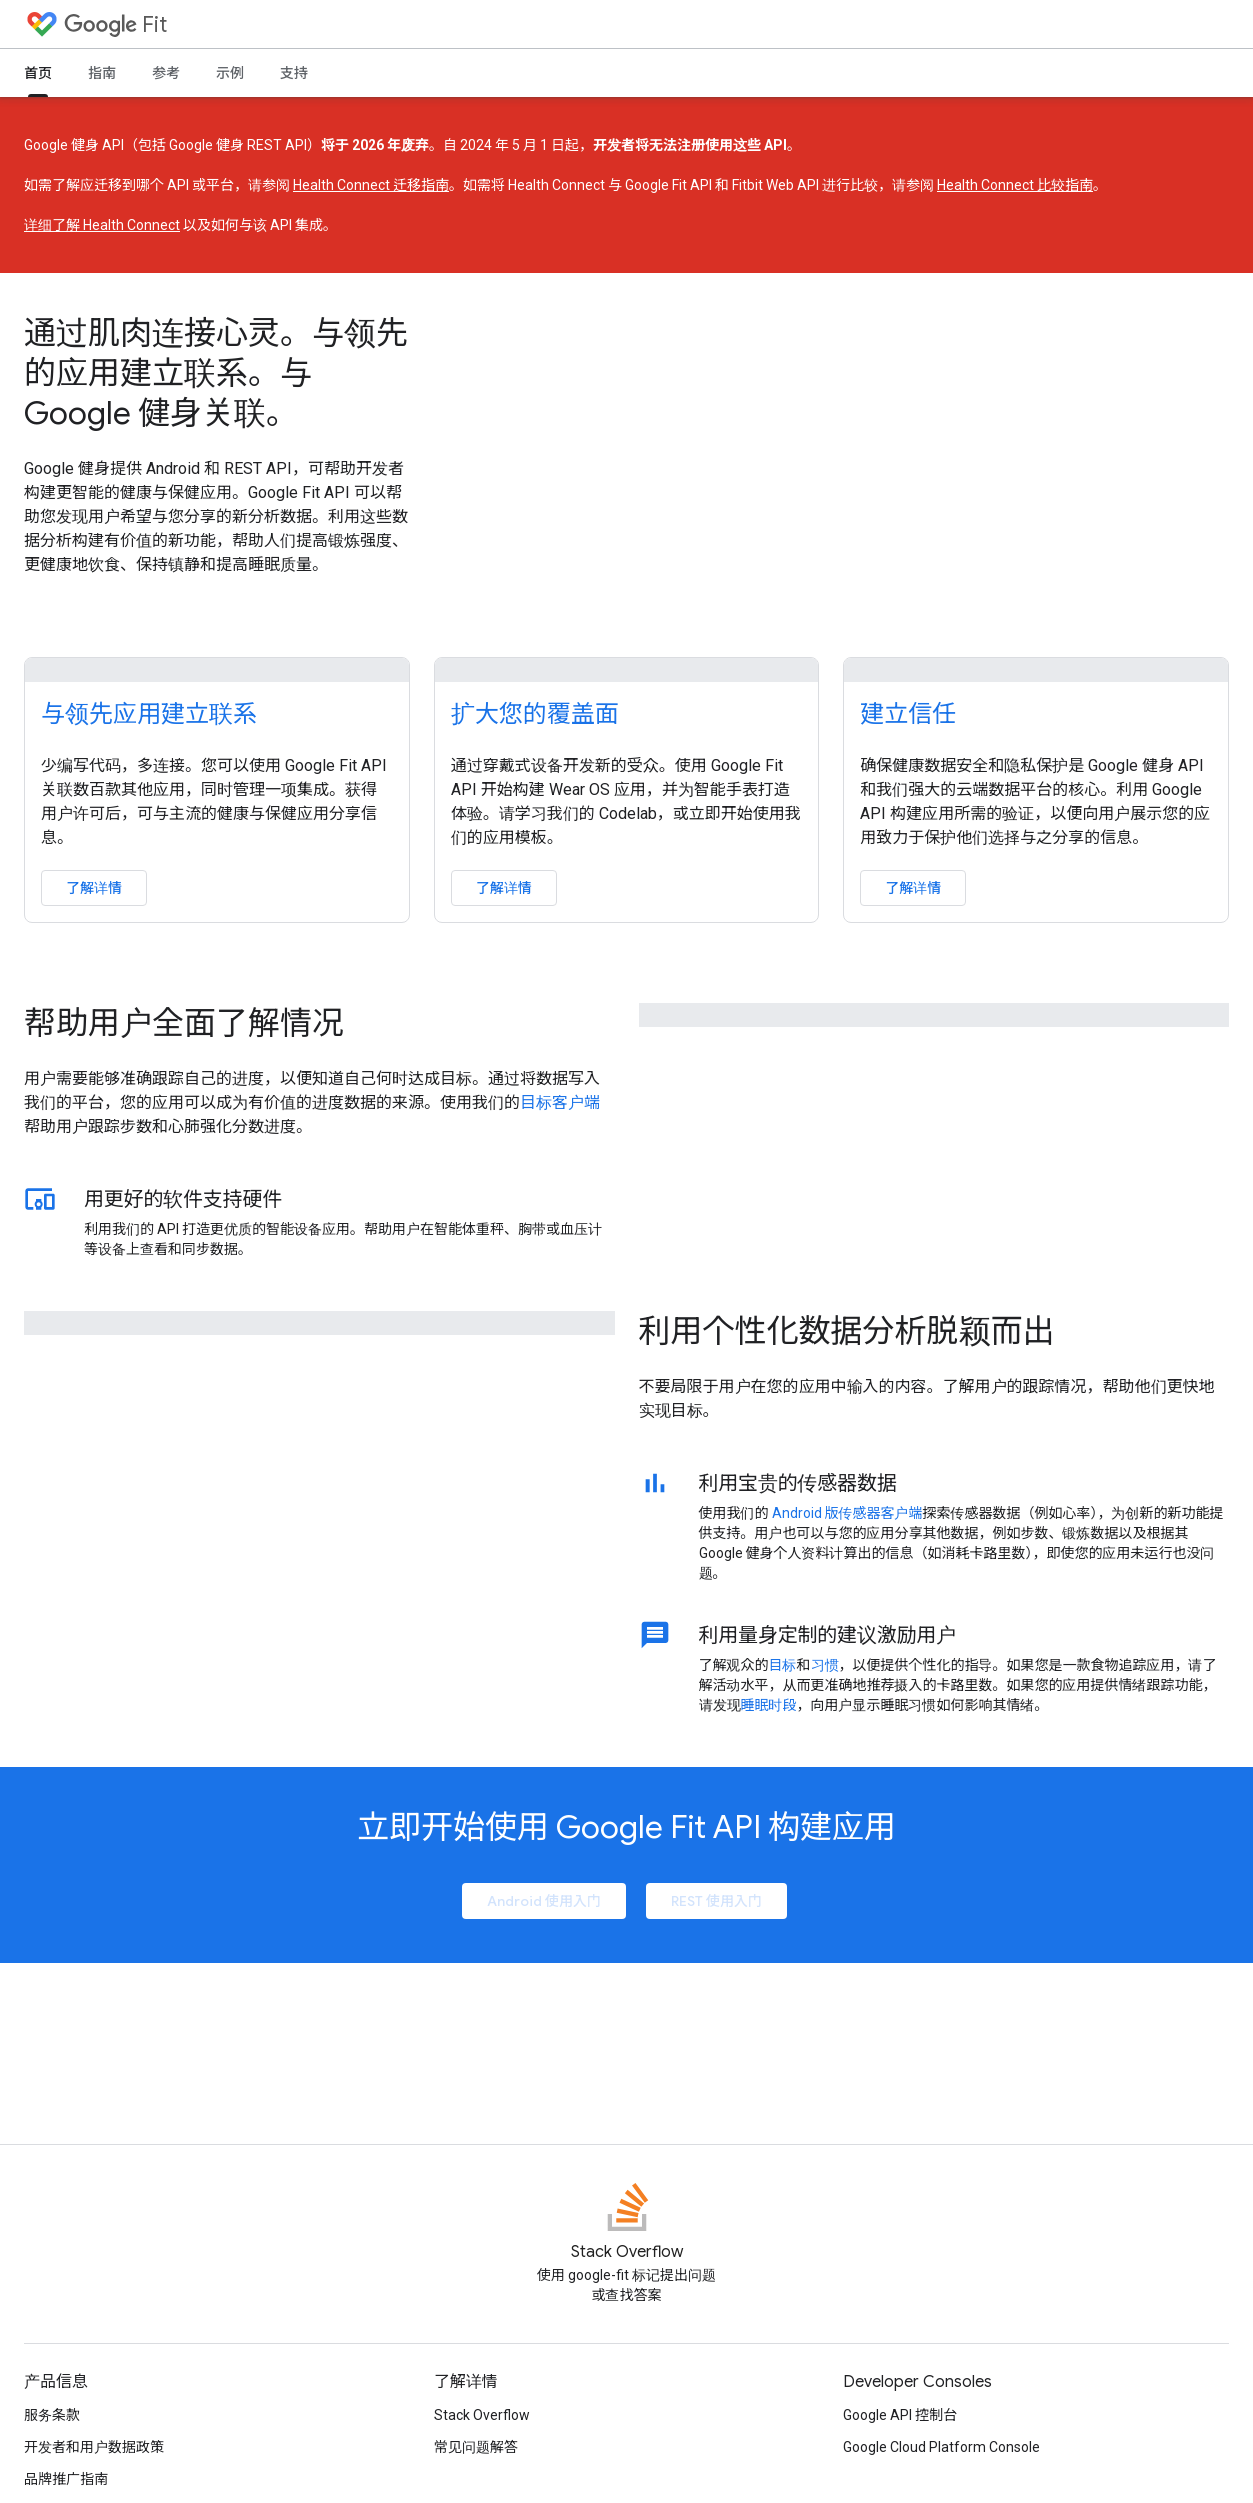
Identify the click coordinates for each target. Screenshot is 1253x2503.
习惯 (825, 1665)
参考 (166, 73)
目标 (783, 1665)
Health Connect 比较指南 (1015, 185)
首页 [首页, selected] (38, 73)
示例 (230, 73)
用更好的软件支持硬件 (183, 1199)
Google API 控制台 (900, 2415)
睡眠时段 (769, 1705)
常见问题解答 (476, 2447)
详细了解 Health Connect (102, 225)
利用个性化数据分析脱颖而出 (847, 1331)
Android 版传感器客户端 (847, 1513)
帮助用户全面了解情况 (184, 1023)
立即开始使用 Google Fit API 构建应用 (626, 1827)
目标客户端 (560, 1102)
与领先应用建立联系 (149, 714)
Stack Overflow (482, 2415)
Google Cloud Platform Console (941, 2447)
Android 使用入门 (544, 1901)
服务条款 (52, 2415)
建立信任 (908, 714)
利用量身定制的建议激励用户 (827, 1635)
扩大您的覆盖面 (535, 714)
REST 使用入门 (716, 1901)
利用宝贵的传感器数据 (798, 1483)
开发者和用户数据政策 (94, 2447)
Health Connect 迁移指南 (371, 185)
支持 (294, 73)
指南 (102, 73)
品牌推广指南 (66, 2479)
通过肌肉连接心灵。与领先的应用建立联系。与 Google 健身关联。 (216, 373)
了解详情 (94, 888)
